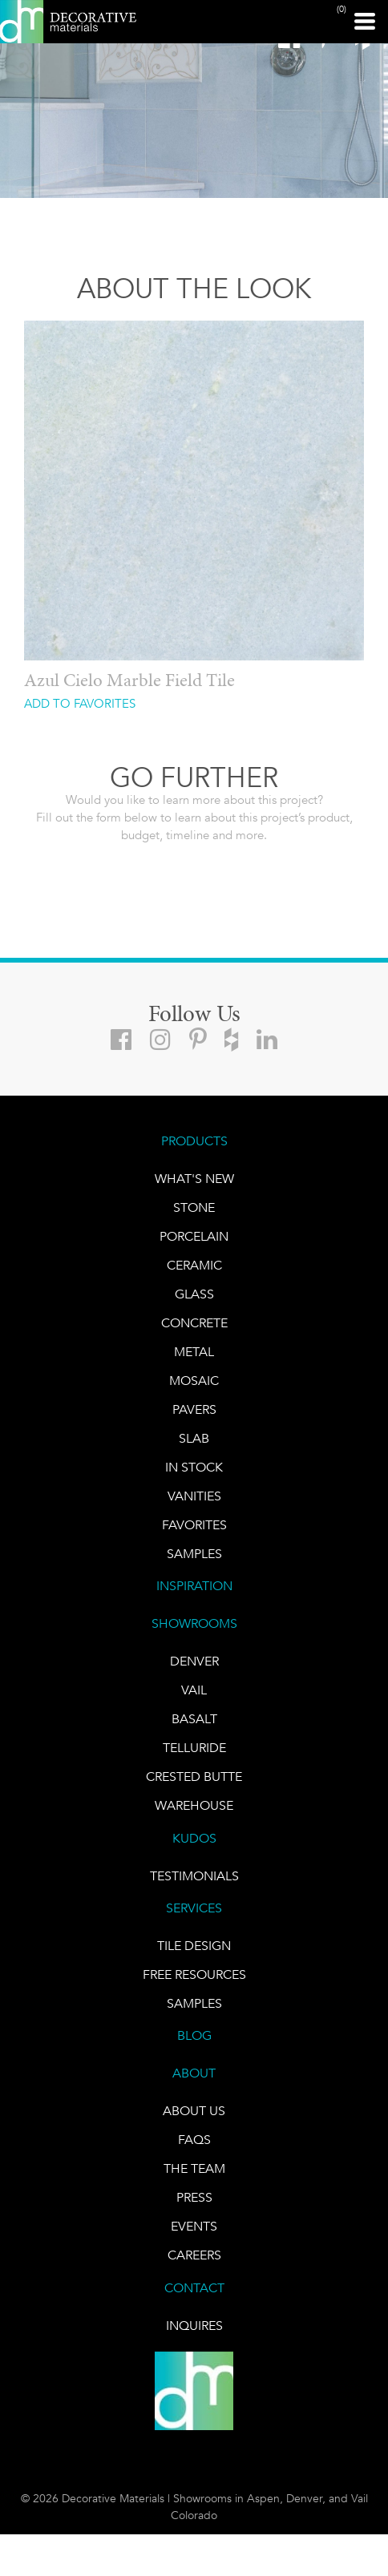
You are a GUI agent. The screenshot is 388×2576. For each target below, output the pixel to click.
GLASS (194, 1294)
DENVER (194, 1661)
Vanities (194, 1496)
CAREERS (194, 2255)
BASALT (194, 1718)
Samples (194, 1553)
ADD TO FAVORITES (79, 704)
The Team (194, 2168)
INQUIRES (194, 2325)
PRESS (194, 2197)
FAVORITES (194, 1524)
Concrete (194, 1322)
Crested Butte (194, 1776)
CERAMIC (194, 1265)
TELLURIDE (194, 1747)
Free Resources (194, 1974)
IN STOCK (194, 1467)
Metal (194, 1351)
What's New (194, 1178)
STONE (194, 1207)
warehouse (194, 1805)
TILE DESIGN (194, 1945)
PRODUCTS (194, 1141)
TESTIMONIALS (194, 1875)
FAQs (194, 2139)
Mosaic (194, 1380)
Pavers (194, 1409)
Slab (194, 1438)
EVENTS (194, 2226)
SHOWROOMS (194, 1623)
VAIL (194, 1690)
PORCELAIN (194, 1236)
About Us (194, 2110)
